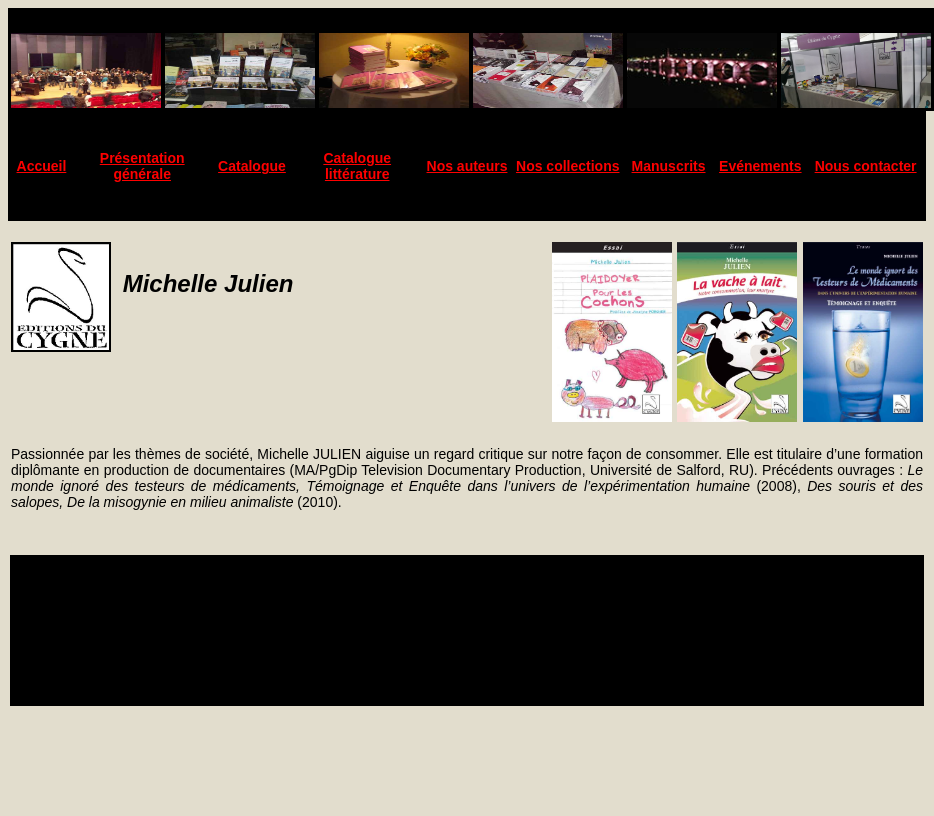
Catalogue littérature (357, 166)
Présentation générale (142, 166)
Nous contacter (866, 166)
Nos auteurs (467, 166)
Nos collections (567, 166)
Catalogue (252, 166)
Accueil (42, 166)
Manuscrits (669, 166)
